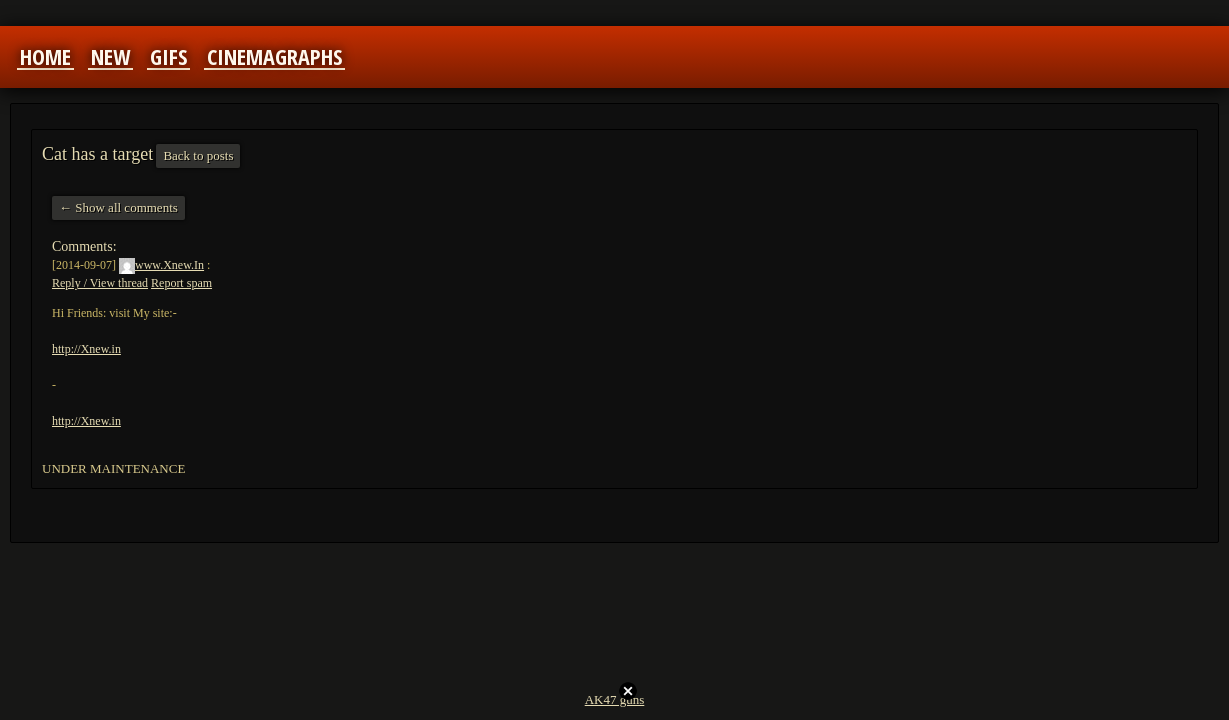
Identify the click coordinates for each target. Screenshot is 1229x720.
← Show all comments (118, 207)
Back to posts (198, 155)
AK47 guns (615, 699)
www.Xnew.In (161, 265)
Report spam (181, 283)
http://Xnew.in (86, 349)
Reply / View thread (100, 283)
